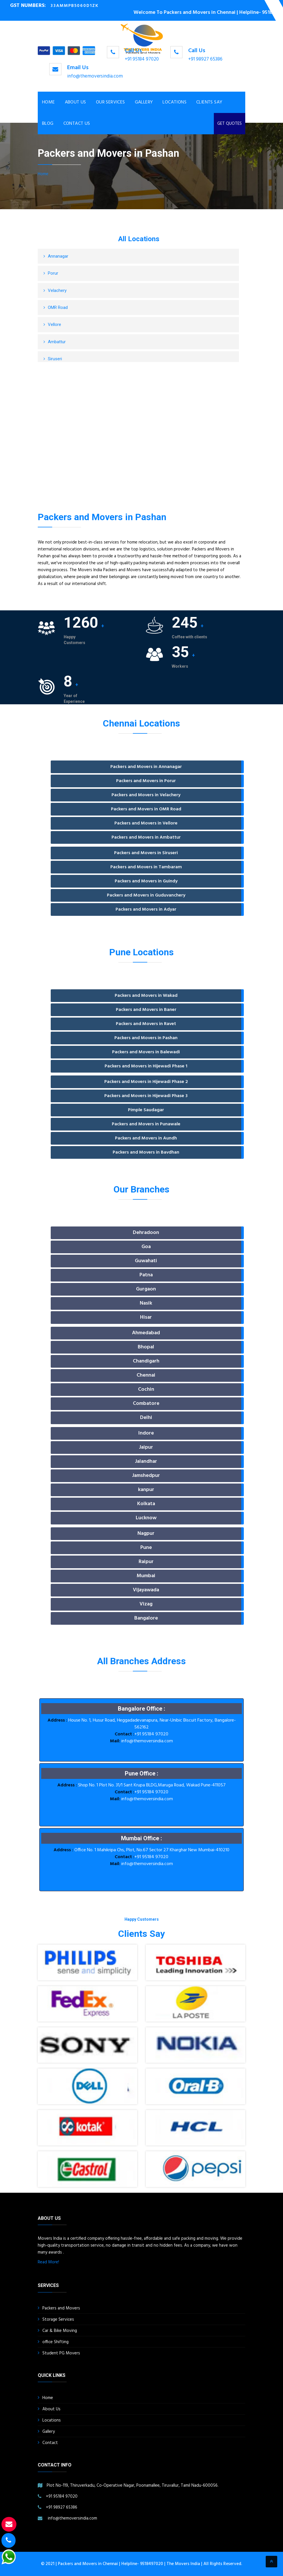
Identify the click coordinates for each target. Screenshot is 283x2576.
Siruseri (55, 358)
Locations (174, 102)
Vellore (54, 324)
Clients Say (209, 102)
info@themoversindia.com (95, 76)
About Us (75, 102)
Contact (50, 2442)
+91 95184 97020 (142, 59)
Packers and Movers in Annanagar (146, 767)
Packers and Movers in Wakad (146, 995)
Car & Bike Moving (59, 2330)
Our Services (110, 102)
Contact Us (76, 123)
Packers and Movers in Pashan (146, 1038)
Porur (53, 273)
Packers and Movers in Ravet (146, 1024)
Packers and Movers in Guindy (146, 881)
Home (48, 102)
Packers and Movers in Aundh (146, 1138)
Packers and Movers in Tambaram (146, 867)
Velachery (57, 290)
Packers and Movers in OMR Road (146, 809)
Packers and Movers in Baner (146, 1010)
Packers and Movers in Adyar (146, 909)
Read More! (48, 2262)
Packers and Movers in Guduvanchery (146, 895)
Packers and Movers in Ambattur (146, 837)
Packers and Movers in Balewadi (146, 1052)
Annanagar (58, 256)
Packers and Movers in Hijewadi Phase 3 (146, 1096)
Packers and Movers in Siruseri (146, 853)
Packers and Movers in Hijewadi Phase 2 (146, 1082)
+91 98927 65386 (205, 59)
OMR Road (58, 307)
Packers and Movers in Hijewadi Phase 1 (146, 1066)
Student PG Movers (61, 2353)
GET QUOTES (229, 123)
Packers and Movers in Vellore (146, 823)
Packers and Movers (61, 2308)
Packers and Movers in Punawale (146, 1124)
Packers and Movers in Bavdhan (146, 1152)
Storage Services (58, 2319)
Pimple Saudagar (146, 1110)
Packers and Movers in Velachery (146, 795)
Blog (48, 123)
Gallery (144, 102)
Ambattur (57, 341)
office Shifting (55, 2342)
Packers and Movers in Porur (146, 781)
